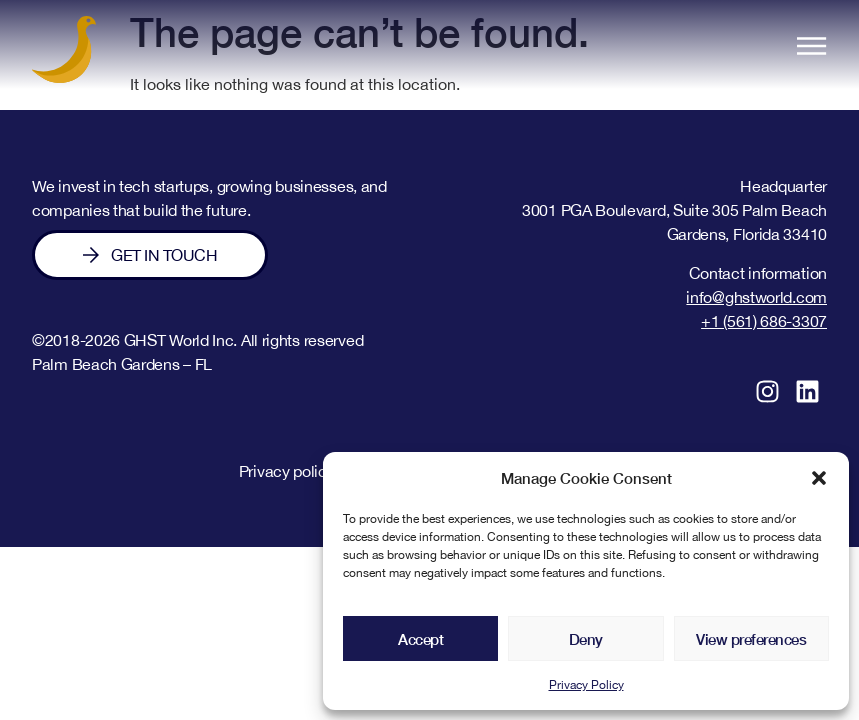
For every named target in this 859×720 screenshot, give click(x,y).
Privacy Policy (586, 685)
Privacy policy (287, 471)
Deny (586, 639)
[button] (819, 478)
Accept (420, 639)
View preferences (751, 639)
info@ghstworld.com (756, 297)
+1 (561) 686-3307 (764, 321)
